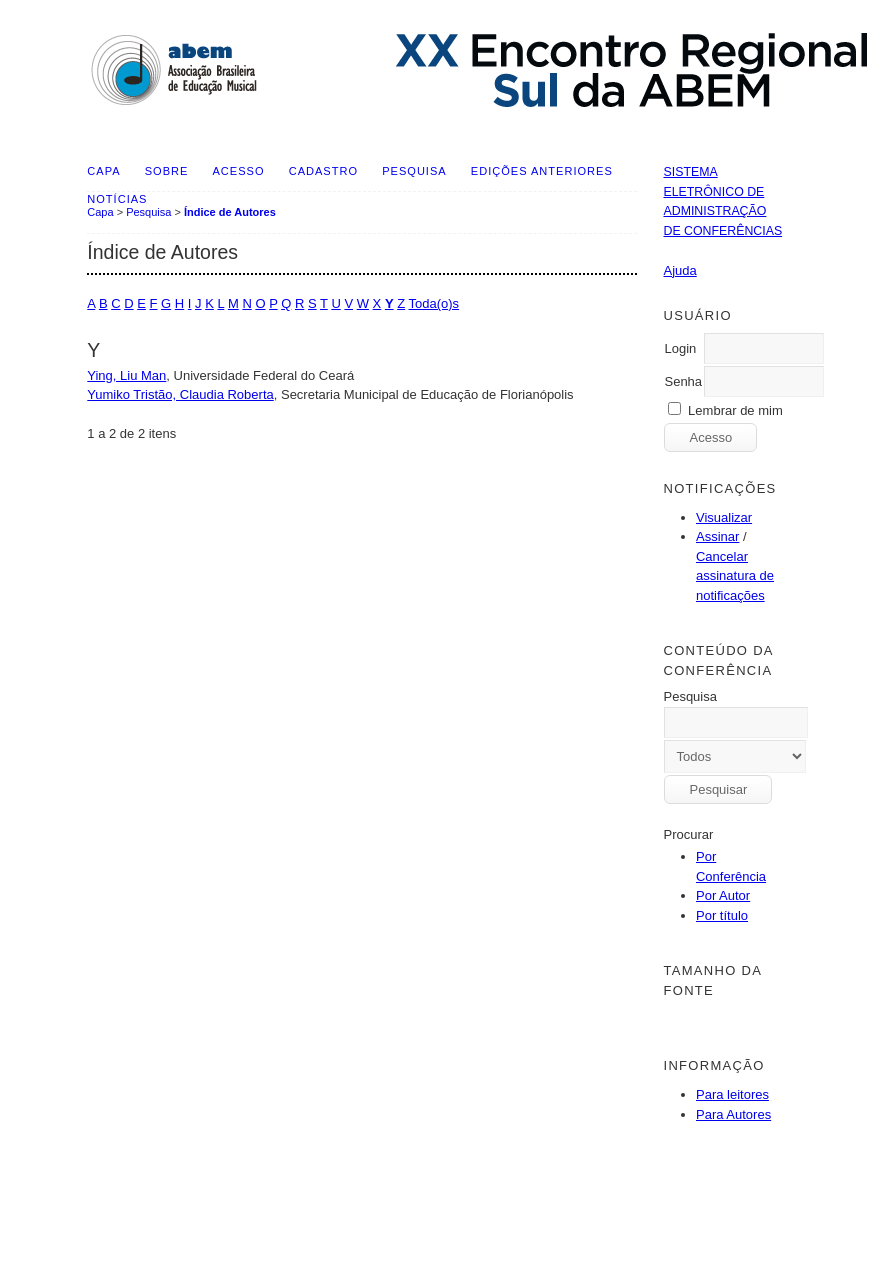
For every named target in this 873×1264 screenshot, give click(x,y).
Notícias (117, 199)
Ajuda (679, 270)
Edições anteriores (542, 171)
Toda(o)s (434, 303)
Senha (683, 381)
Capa (103, 171)
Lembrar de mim (735, 410)
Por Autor (723, 895)
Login (680, 348)
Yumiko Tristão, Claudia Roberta (180, 394)
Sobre (167, 171)
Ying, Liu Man (126, 375)
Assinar (717, 536)
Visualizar (724, 517)
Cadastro (323, 171)
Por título (722, 915)
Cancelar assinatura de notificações (735, 576)
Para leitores (732, 1094)
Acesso (239, 171)
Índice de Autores (230, 212)
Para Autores (733, 1114)
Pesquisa (414, 171)
